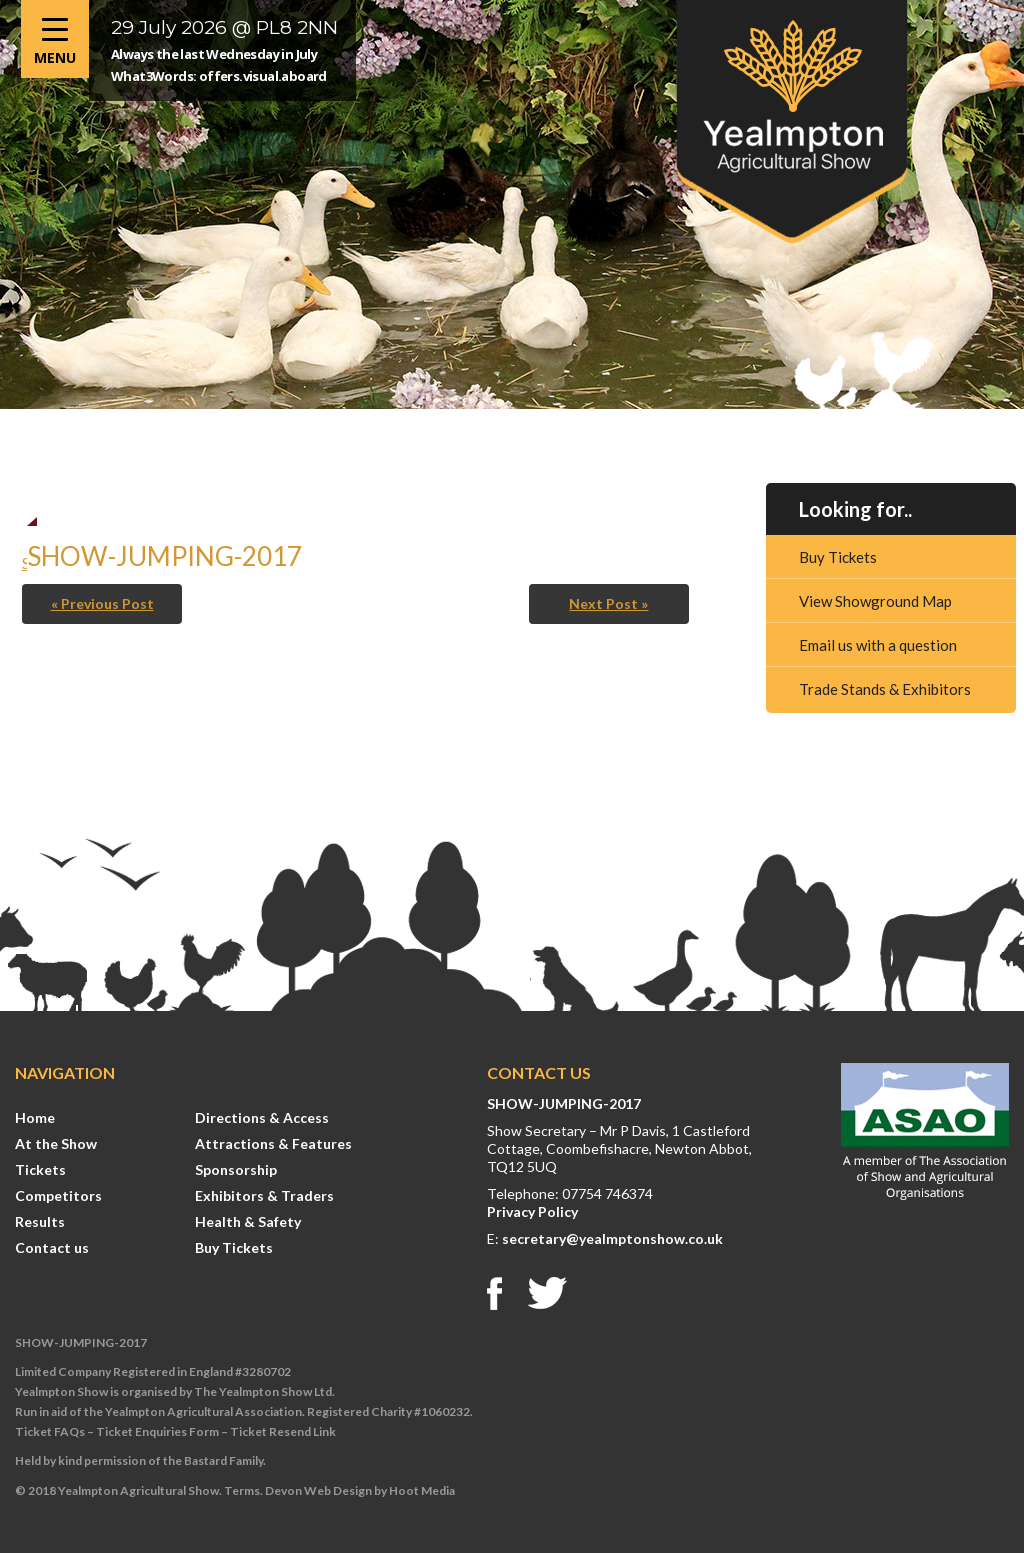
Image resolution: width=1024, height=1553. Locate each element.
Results (40, 1221)
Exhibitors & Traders (264, 1195)
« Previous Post (102, 603)
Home (35, 1117)
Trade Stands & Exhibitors (885, 689)
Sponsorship (236, 1169)
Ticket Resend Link (283, 1431)
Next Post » (608, 603)
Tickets (40, 1169)
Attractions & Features (273, 1143)
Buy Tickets (838, 557)
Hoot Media (422, 1490)
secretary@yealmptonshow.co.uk (612, 1238)
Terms (242, 1490)
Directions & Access (262, 1117)
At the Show (56, 1143)
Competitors (58, 1195)
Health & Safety (248, 1221)
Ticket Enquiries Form (157, 1431)
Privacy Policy (532, 1211)
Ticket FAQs (50, 1431)
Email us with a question (878, 645)
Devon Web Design (318, 1490)
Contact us (52, 1247)
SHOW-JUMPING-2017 (564, 1103)
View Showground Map (875, 601)
